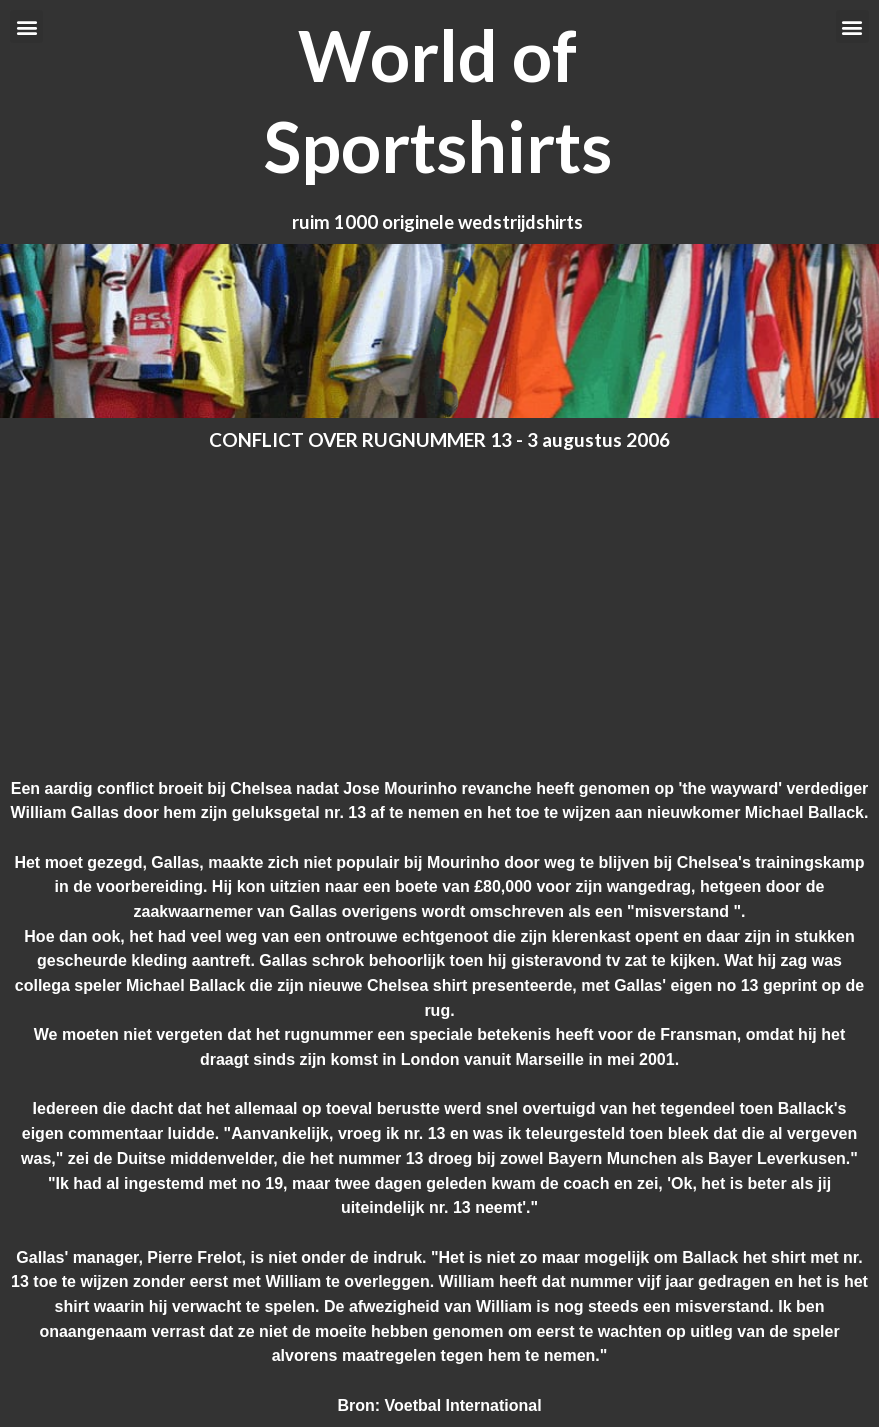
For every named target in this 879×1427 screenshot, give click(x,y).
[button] (26, 26)
